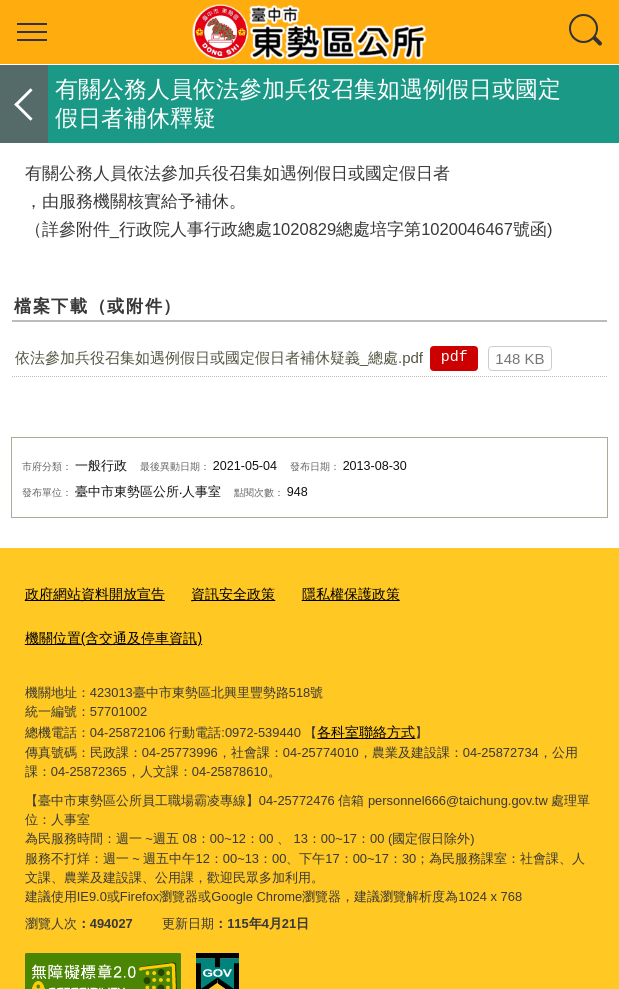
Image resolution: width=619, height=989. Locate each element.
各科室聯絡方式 (362, 684)
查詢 (587, 32)
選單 (32, 32)
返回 (24, 104)
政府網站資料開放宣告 (90, 593)
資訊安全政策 (220, 593)
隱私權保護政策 (331, 593)
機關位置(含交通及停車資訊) (485, 593)
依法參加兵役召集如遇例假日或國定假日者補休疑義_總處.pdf (219, 357)
